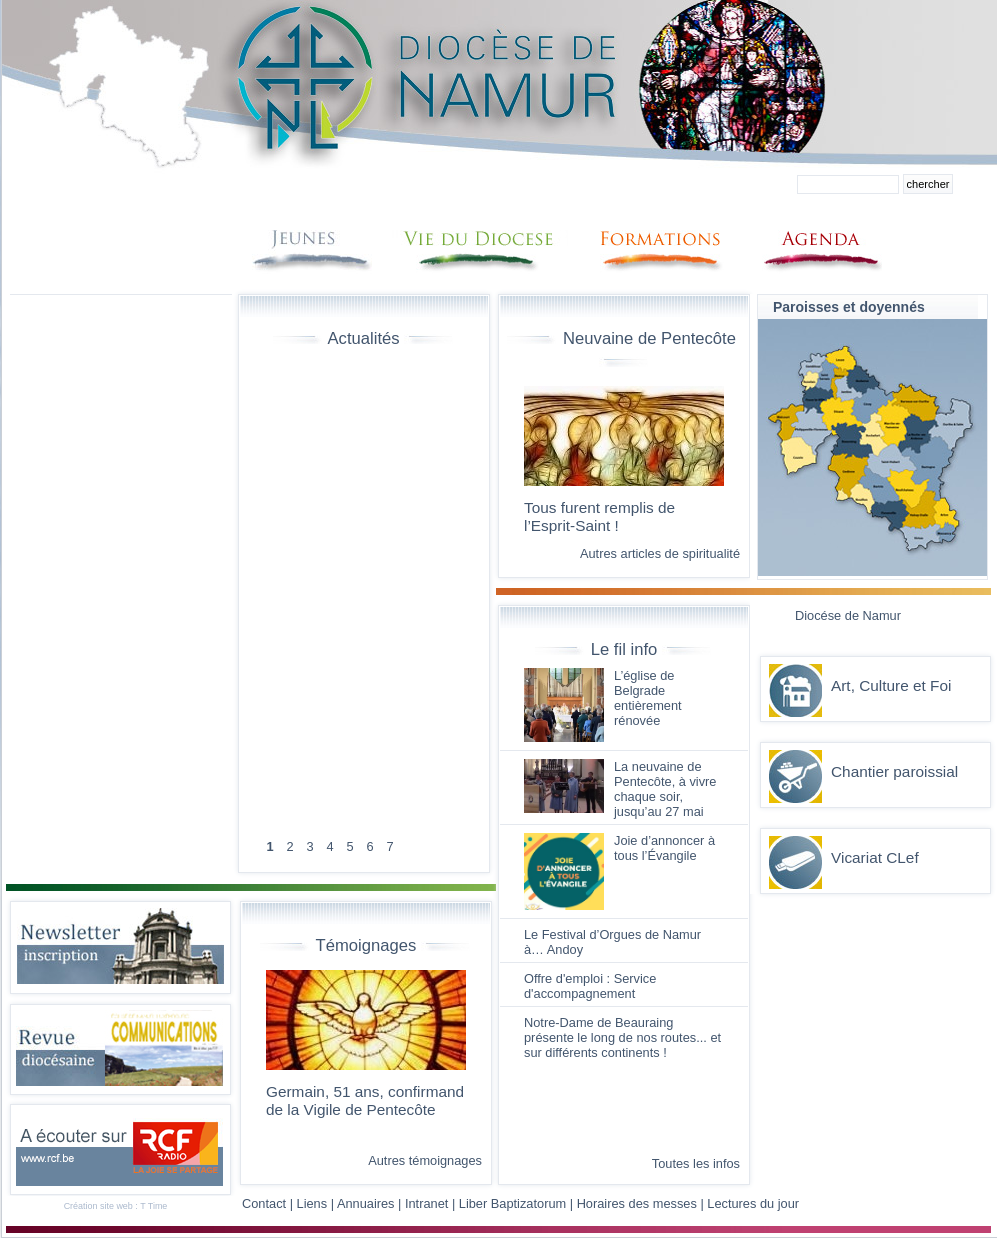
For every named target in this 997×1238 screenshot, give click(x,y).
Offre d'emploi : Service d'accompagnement (590, 986)
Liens (312, 1203)
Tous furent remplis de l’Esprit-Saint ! (599, 516)
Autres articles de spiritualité (660, 553)
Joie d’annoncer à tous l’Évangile (664, 848)
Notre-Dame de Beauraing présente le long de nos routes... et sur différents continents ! (622, 1037)
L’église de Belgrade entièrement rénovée (648, 698)
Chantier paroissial (894, 771)
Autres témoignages (425, 1160)
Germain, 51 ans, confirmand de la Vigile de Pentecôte (365, 1100)
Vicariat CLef (875, 857)
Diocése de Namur (848, 615)
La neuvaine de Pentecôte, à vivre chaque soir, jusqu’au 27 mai (665, 789)
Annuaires (366, 1203)
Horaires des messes (637, 1203)
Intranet (426, 1203)
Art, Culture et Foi (891, 685)
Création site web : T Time (116, 1206)
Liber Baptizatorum (512, 1203)
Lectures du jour (753, 1203)
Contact (264, 1203)
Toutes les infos (696, 1163)
